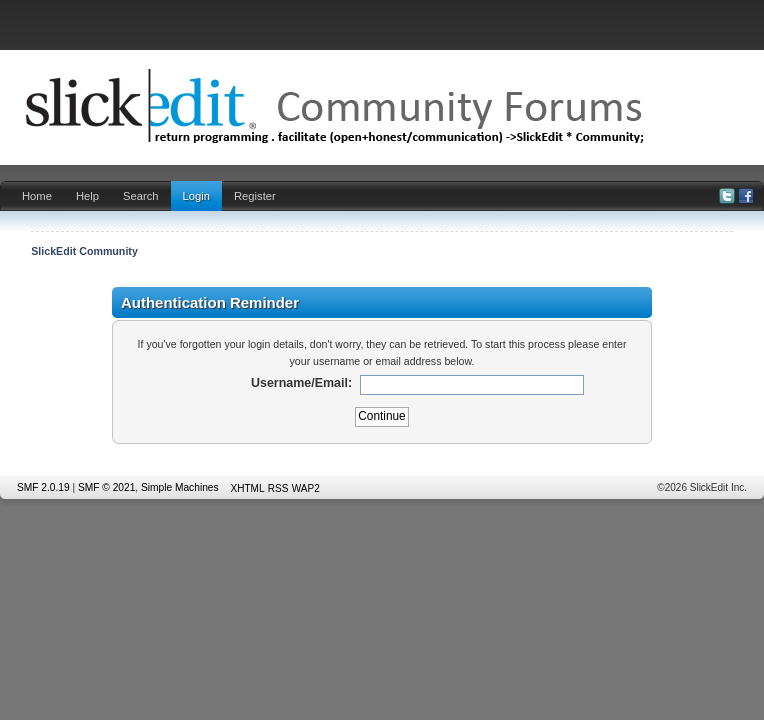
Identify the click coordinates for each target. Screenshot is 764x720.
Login (196, 196)
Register (255, 196)
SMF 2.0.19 (43, 487)
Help (87, 196)
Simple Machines (180, 487)
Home (37, 196)
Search (141, 196)
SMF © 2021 (106, 487)
